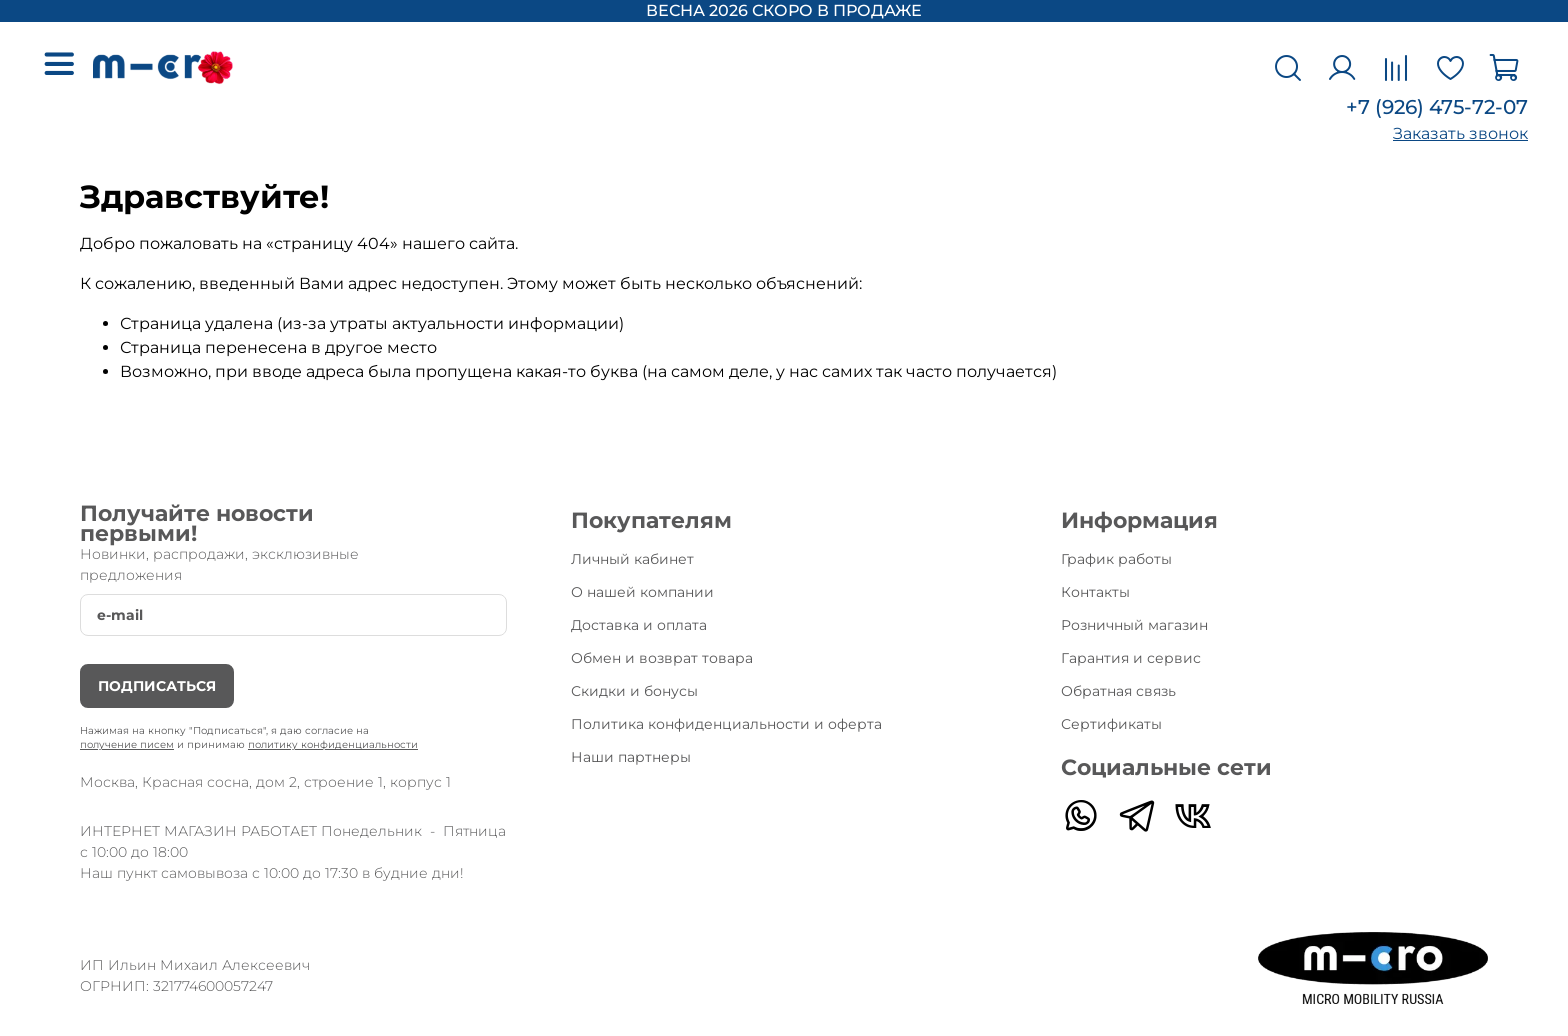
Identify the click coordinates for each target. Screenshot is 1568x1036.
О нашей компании (642, 592)
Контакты (1095, 592)
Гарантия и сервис (1131, 658)
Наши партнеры (631, 757)
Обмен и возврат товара (662, 658)
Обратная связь (1118, 691)
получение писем (127, 744)
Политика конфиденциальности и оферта (726, 724)
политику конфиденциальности (333, 744)
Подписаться (157, 686)
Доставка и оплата (639, 625)
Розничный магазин (1134, 625)
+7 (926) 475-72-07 (1437, 107)
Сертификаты (1111, 724)
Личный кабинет (632, 559)
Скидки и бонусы (634, 691)
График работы (1116, 559)
